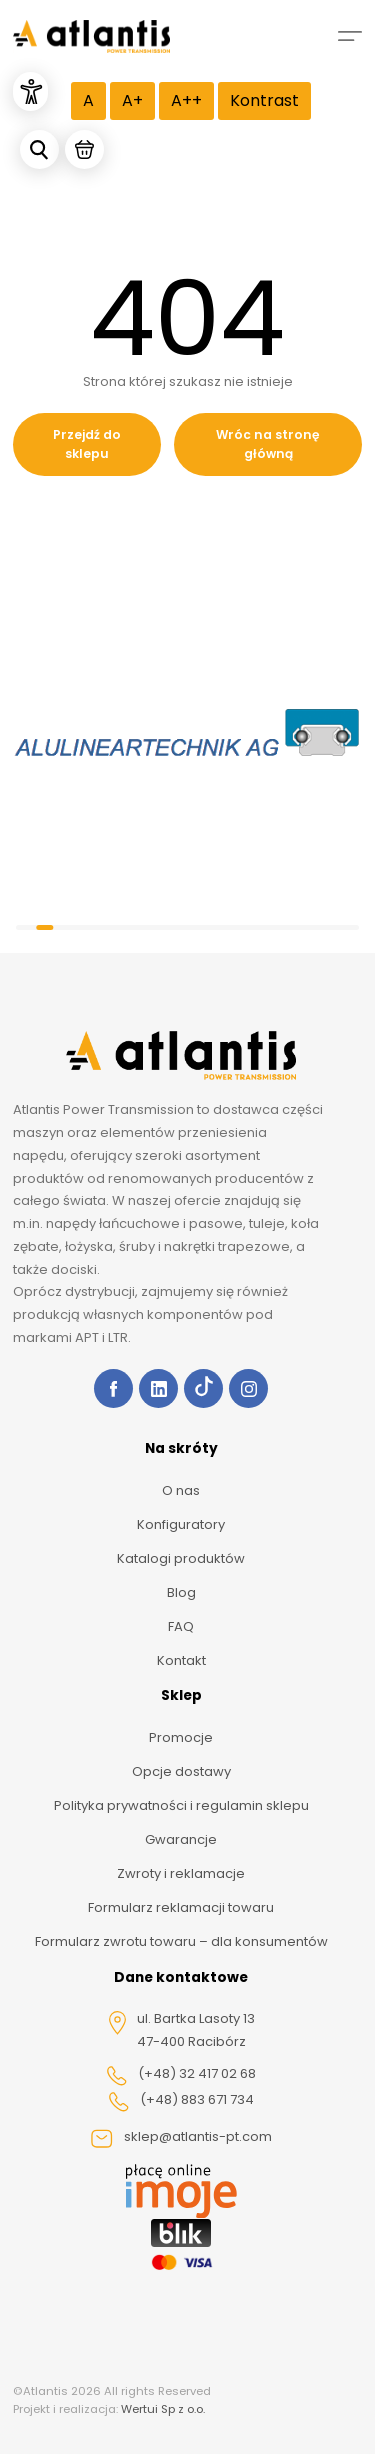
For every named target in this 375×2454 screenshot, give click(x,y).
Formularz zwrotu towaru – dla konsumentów (181, 1941)
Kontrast (264, 100)
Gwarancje (181, 1839)
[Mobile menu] (350, 36)
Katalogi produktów (181, 1558)
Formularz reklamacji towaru (181, 1907)
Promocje (181, 1737)
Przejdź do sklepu (87, 444)
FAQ (181, 1626)
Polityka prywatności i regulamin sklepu (181, 1805)
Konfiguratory (181, 1524)
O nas (181, 1490)
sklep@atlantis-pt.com (180, 2139)
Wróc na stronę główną (268, 444)
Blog (181, 1592)
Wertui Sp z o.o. (163, 2409)
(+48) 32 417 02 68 (180, 2075)
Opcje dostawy (181, 1771)
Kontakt (181, 1660)
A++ (186, 100)
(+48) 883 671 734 (180, 2101)
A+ (132, 100)
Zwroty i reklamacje (181, 1873)
